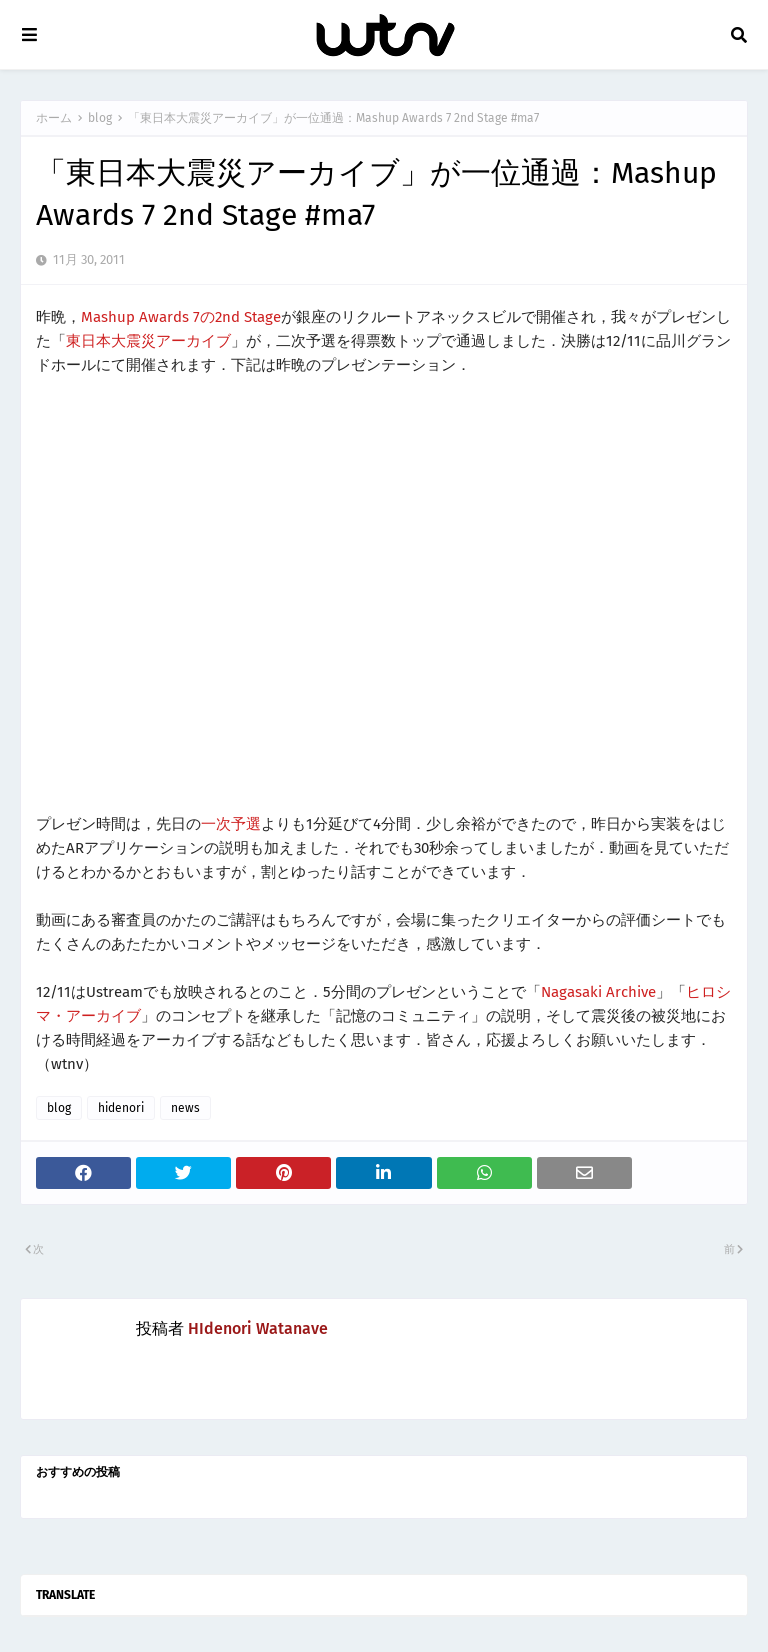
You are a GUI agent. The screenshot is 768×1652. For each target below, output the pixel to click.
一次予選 (231, 824)
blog (100, 118)
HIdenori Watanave (258, 1328)
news (185, 1108)
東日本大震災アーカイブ (148, 341)
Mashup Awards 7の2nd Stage (181, 317)
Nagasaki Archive (598, 992)
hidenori (121, 1108)
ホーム (54, 118)
